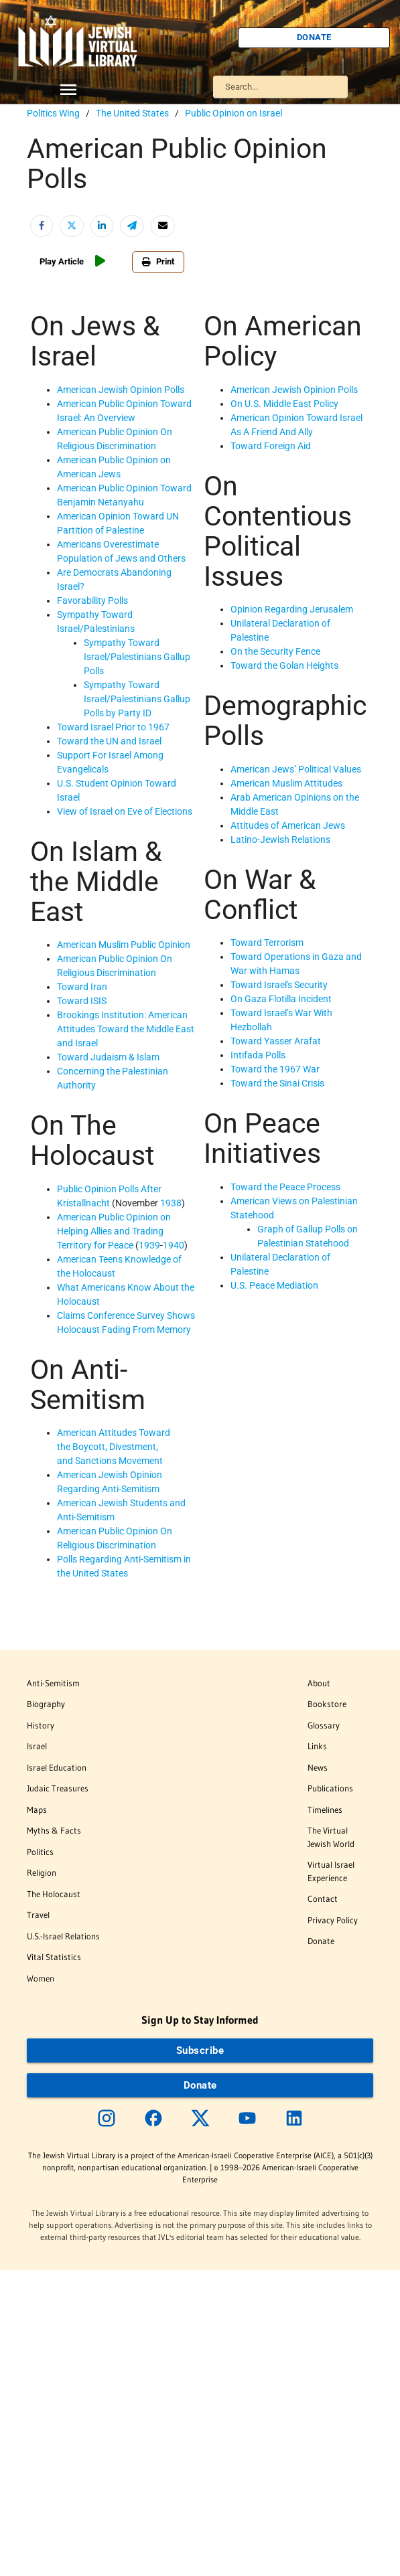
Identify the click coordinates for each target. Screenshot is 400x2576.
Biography (46, 1703)
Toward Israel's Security (279, 984)
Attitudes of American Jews (287, 825)
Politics (40, 1851)
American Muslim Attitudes (286, 783)
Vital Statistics (54, 1956)
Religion (41, 1872)
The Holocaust (53, 1893)
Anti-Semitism (53, 1683)
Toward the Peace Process (285, 1187)
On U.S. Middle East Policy (284, 403)
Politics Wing (53, 113)
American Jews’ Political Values (295, 769)
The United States (132, 113)
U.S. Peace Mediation (274, 1285)
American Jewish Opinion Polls (120, 389)
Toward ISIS (82, 1000)
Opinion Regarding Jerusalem (291, 609)
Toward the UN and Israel (109, 741)
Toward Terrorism (267, 942)
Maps (37, 1809)
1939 (149, 1245)
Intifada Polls (257, 1055)
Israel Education (56, 1767)
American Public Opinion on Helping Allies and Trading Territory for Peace (114, 1231)
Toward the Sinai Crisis (277, 1083)
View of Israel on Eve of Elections (124, 811)
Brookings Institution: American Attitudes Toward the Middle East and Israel (125, 1029)
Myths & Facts (54, 1830)
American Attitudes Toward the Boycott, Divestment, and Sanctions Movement (113, 1446)
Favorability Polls (92, 600)
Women (40, 1978)
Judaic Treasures (57, 1788)
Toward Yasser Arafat (275, 1041)
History (40, 1725)
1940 (173, 1245)
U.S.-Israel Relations (63, 1936)
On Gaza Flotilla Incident (281, 998)
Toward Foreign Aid (270, 445)
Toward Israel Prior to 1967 (113, 727)
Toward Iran (82, 986)
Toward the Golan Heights (284, 665)
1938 (171, 1203)
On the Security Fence (275, 651)
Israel (37, 1746)
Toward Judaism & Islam (108, 1057)
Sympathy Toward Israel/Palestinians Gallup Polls (137, 656)
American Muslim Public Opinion (123, 944)
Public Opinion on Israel (233, 113)
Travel (38, 1914)
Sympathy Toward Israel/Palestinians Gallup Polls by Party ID (137, 698)
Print (158, 261)
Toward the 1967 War (275, 1069)
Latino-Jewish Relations (280, 839)
